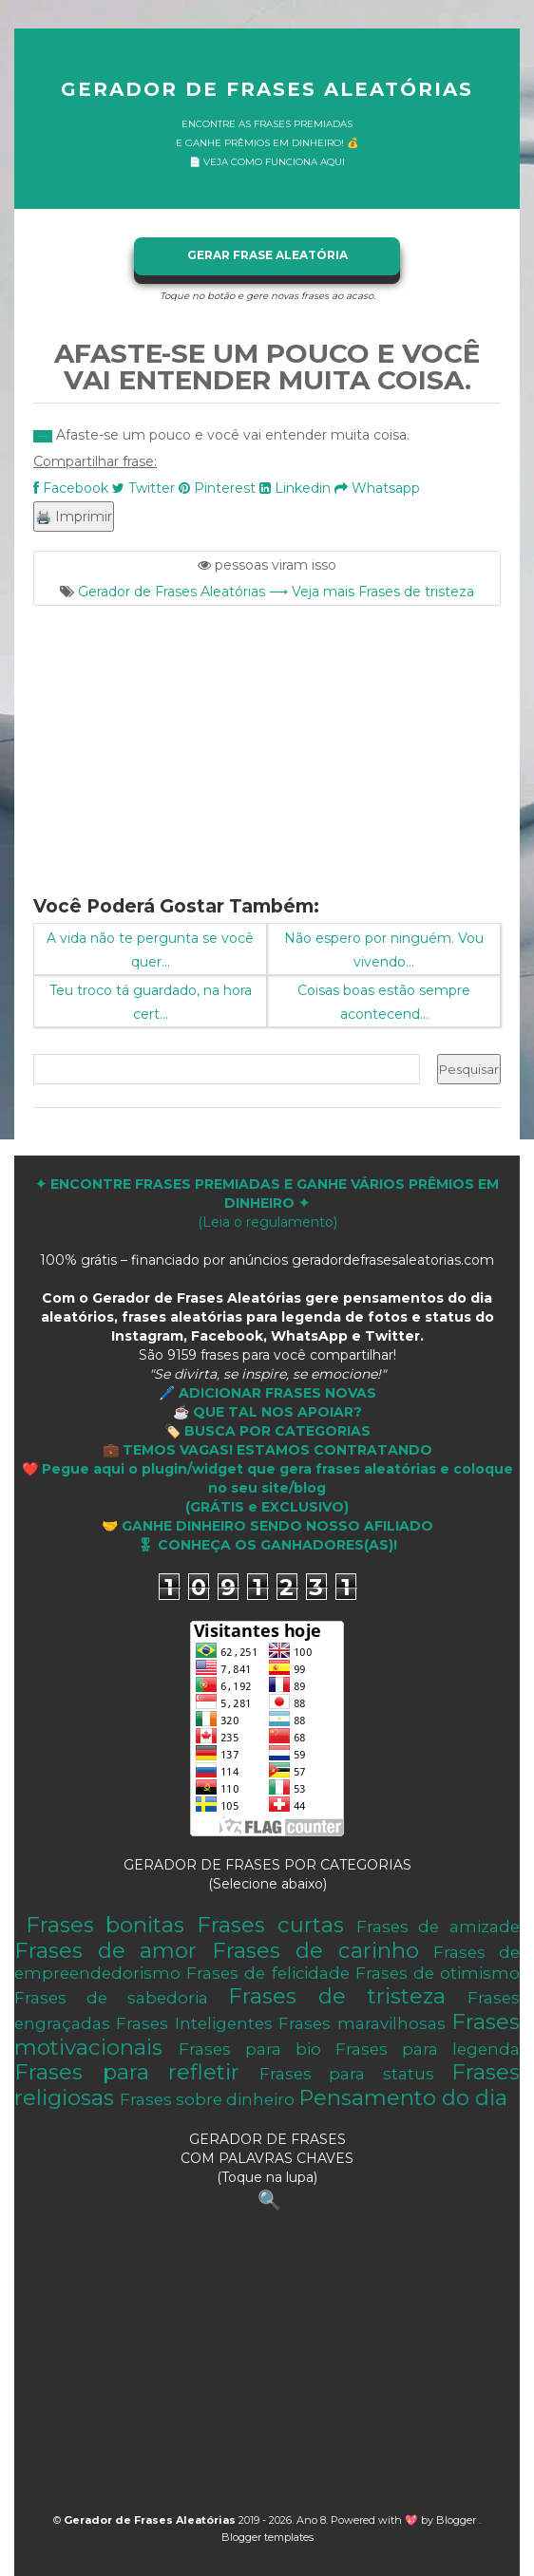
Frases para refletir (126, 2072)
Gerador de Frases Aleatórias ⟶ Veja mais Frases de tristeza (276, 591)
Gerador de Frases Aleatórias (267, 89)
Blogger (457, 2520)
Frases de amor (105, 1950)
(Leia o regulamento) (267, 1203)
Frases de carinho (315, 1950)
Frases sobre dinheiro (207, 2099)
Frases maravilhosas (361, 2023)
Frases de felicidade (267, 1973)
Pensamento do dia (402, 2097)
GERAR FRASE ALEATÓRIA (267, 255)
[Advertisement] (267, 739)
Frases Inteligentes (194, 2023)
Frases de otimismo (437, 1973)
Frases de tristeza (337, 1996)
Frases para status (346, 2073)
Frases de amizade (438, 1926)
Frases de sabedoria (111, 1997)
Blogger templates (267, 2537)
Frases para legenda (427, 2049)
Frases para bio (250, 2049)
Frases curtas (270, 1924)
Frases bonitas (105, 1924)
